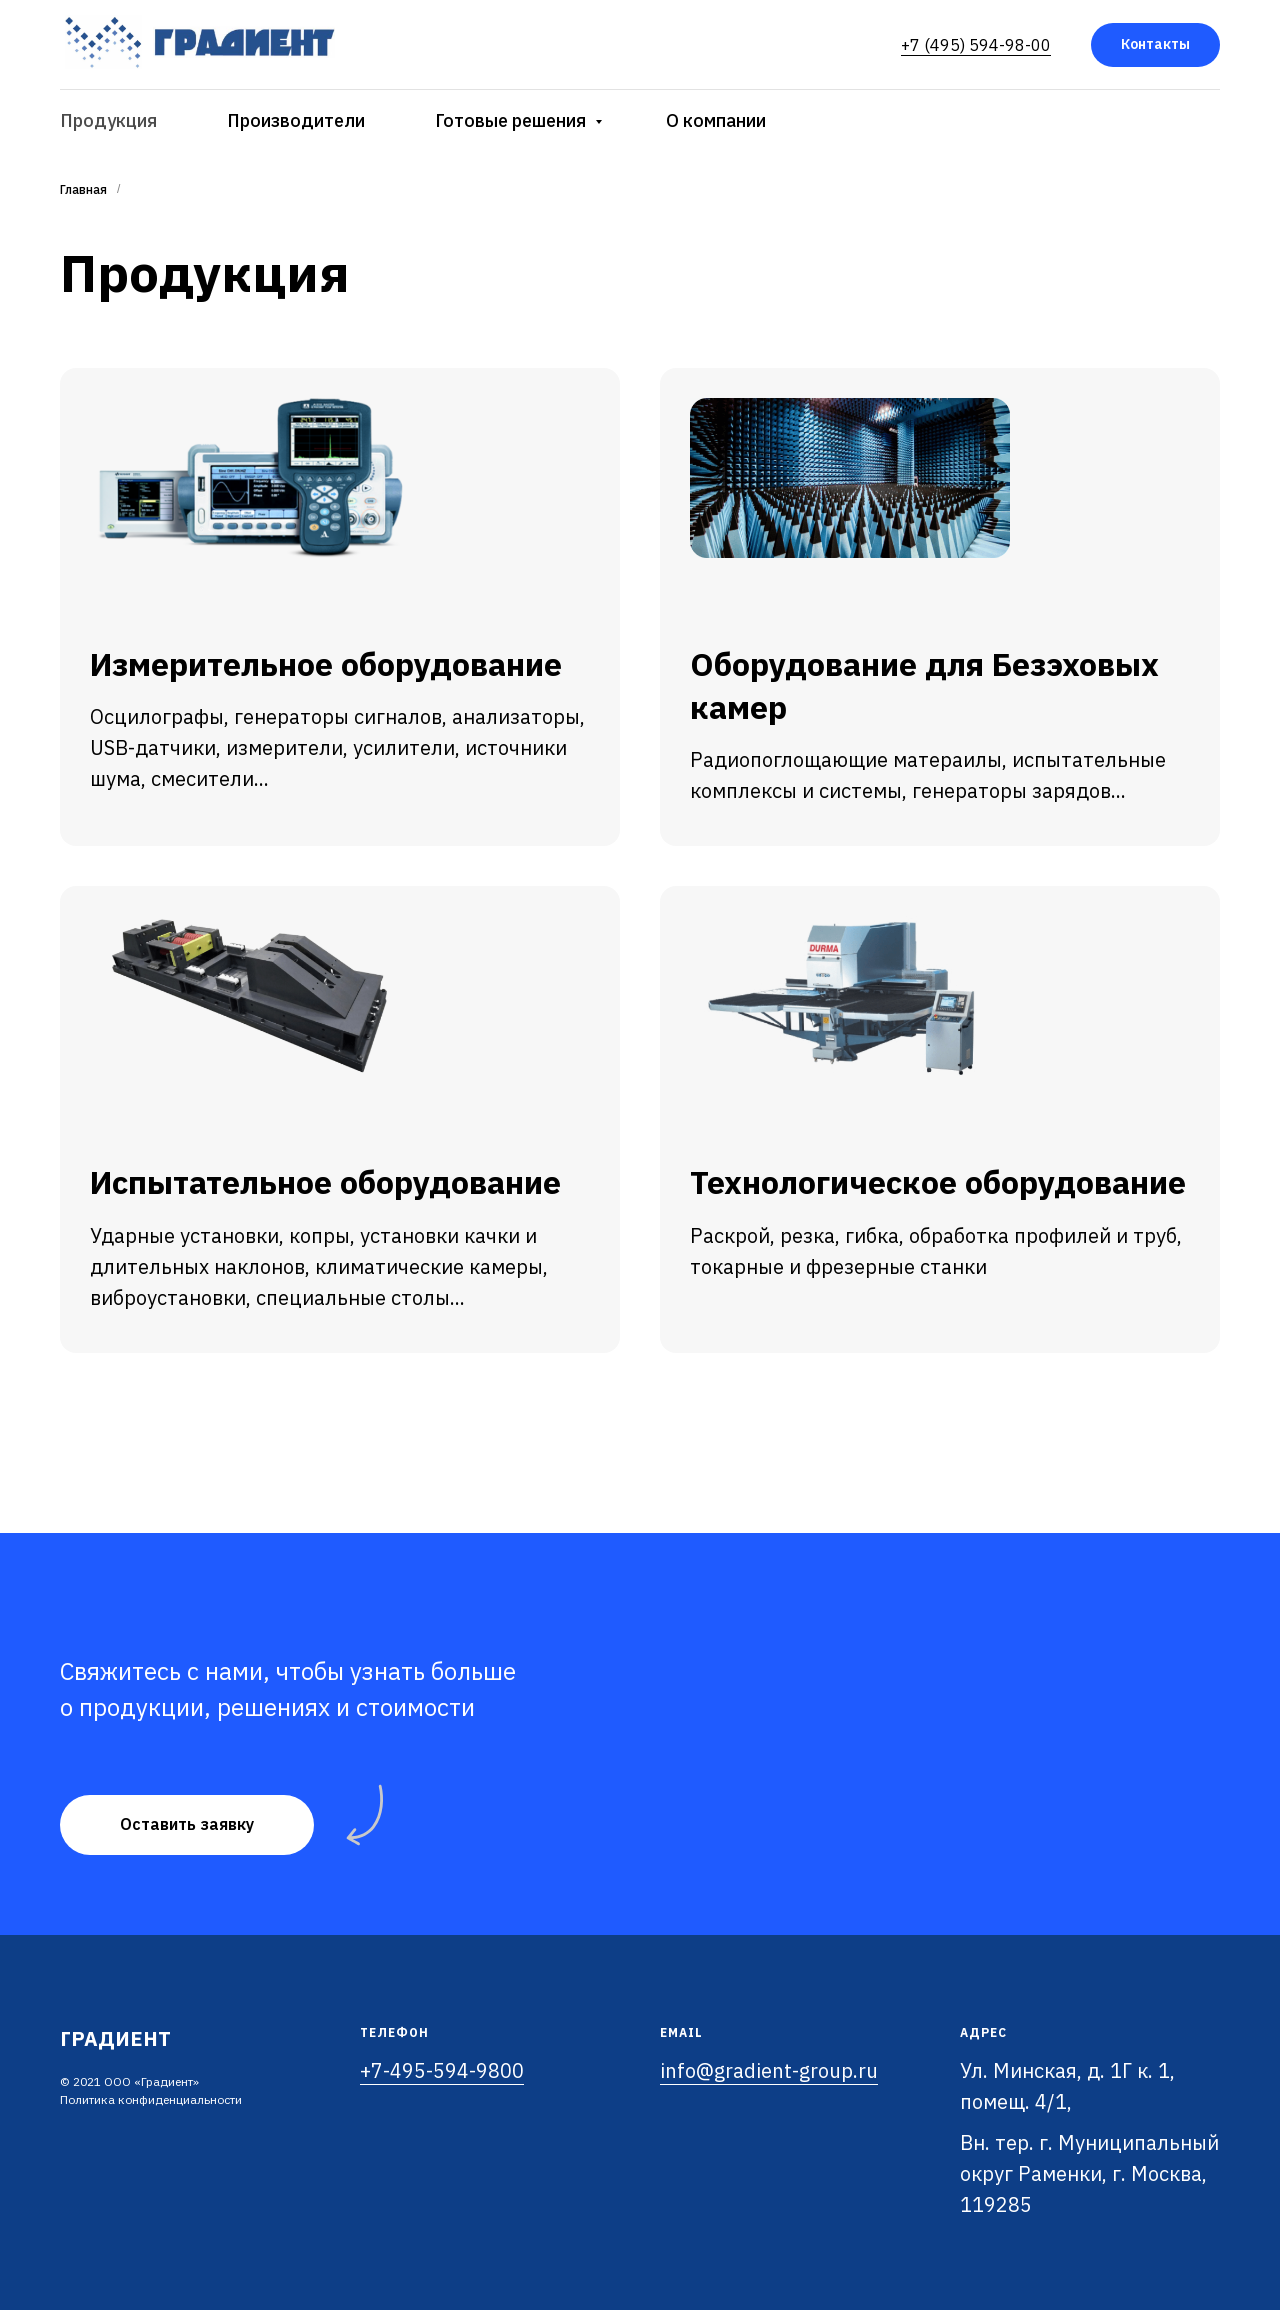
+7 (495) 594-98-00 (976, 45)
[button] (187, 1825)
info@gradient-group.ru (769, 2070)
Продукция (108, 120)
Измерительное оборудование (326, 664)
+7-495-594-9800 (442, 2070)
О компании (716, 120)
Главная (83, 189)
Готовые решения (512, 120)
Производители (296, 120)
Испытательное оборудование (325, 1182)
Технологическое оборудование (938, 1182)
